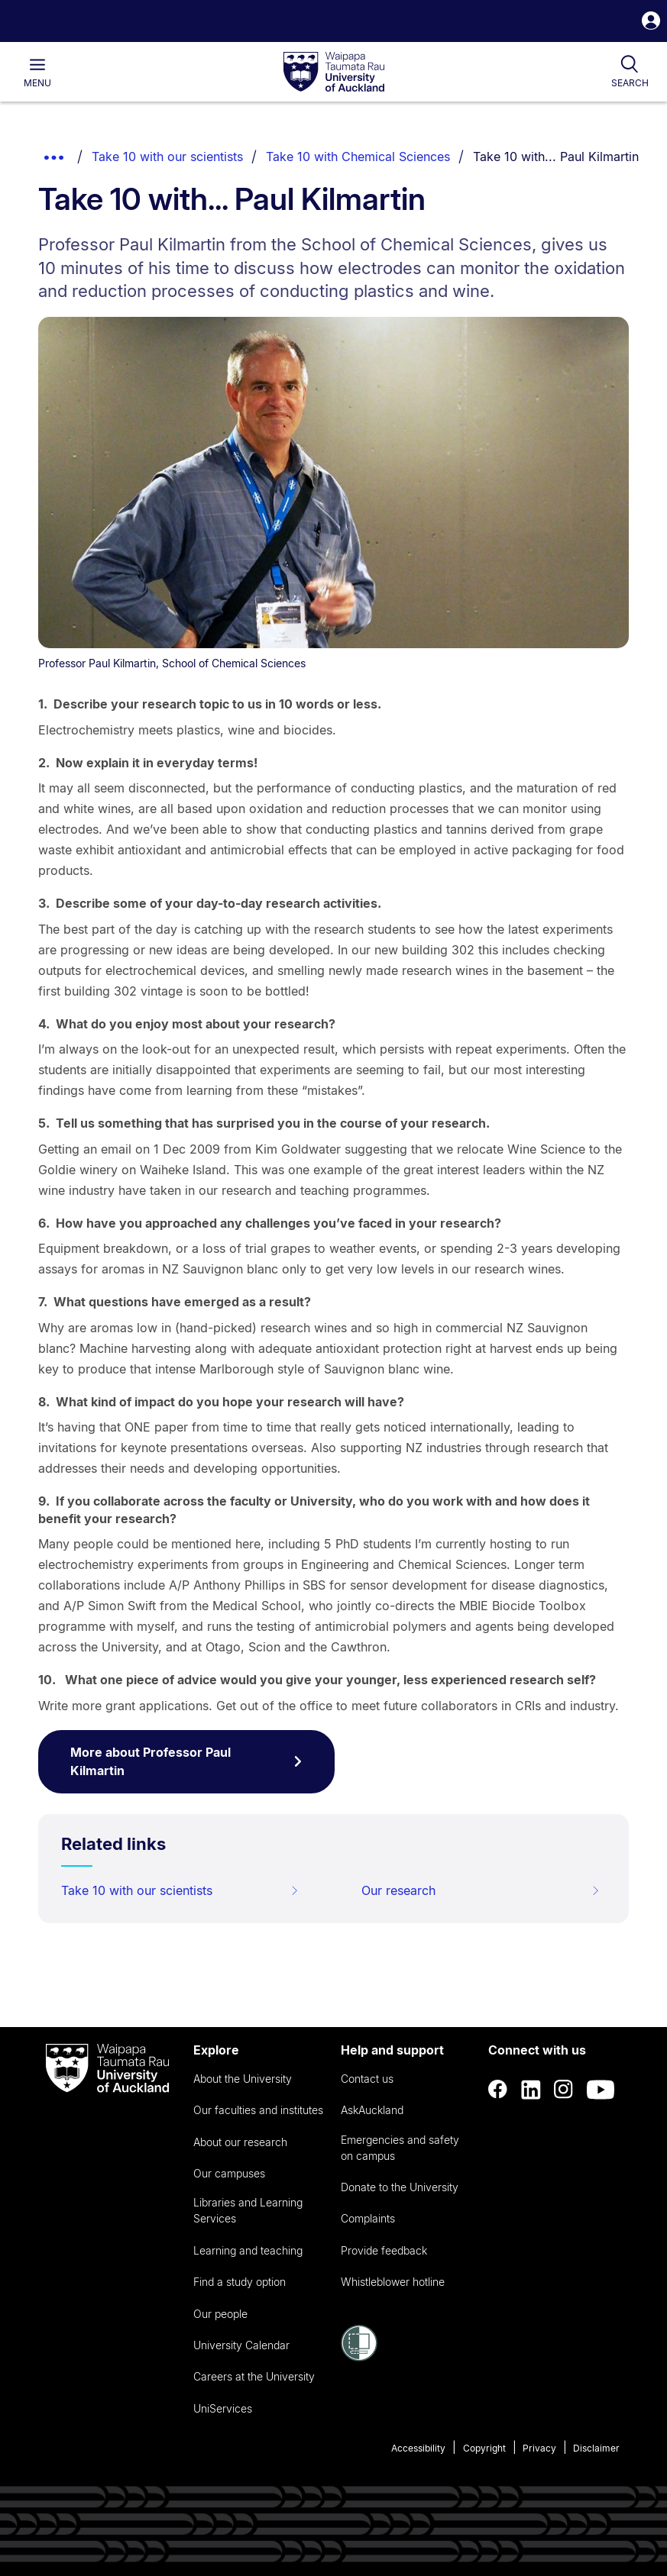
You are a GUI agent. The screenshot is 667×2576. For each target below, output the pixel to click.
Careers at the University (254, 2376)
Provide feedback (384, 2250)
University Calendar (241, 2345)
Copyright (484, 2448)
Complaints (368, 2218)
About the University (242, 2078)
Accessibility (418, 2448)
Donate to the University (399, 2187)
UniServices (222, 2408)
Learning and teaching (248, 2250)
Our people (220, 2313)
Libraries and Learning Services (248, 2210)
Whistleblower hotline (393, 2281)
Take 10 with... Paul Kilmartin (556, 156)
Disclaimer (596, 2448)
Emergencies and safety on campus (400, 2147)
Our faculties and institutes (258, 2109)
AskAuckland (372, 2109)
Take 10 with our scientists (167, 156)
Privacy (539, 2448)
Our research (480, 1890)
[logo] (333, 72)
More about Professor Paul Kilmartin (186, 1761)
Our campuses (229, 2173)
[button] (651, 22)
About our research (240, 2141)
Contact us (367, 2078)
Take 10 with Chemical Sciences (358, 156)
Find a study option (239, 2281)
